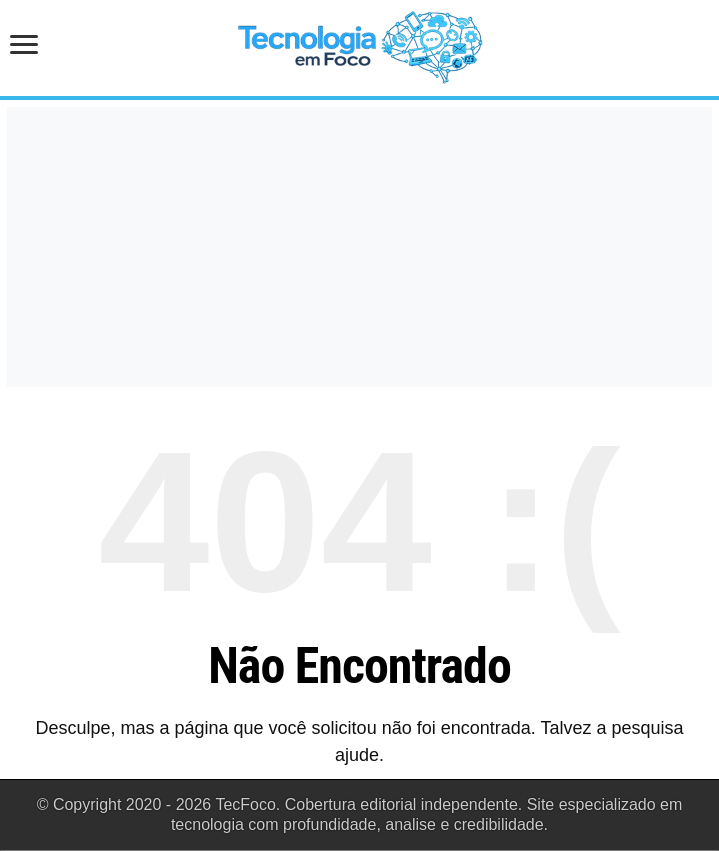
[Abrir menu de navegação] (30, 46)
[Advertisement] (359, 247)
